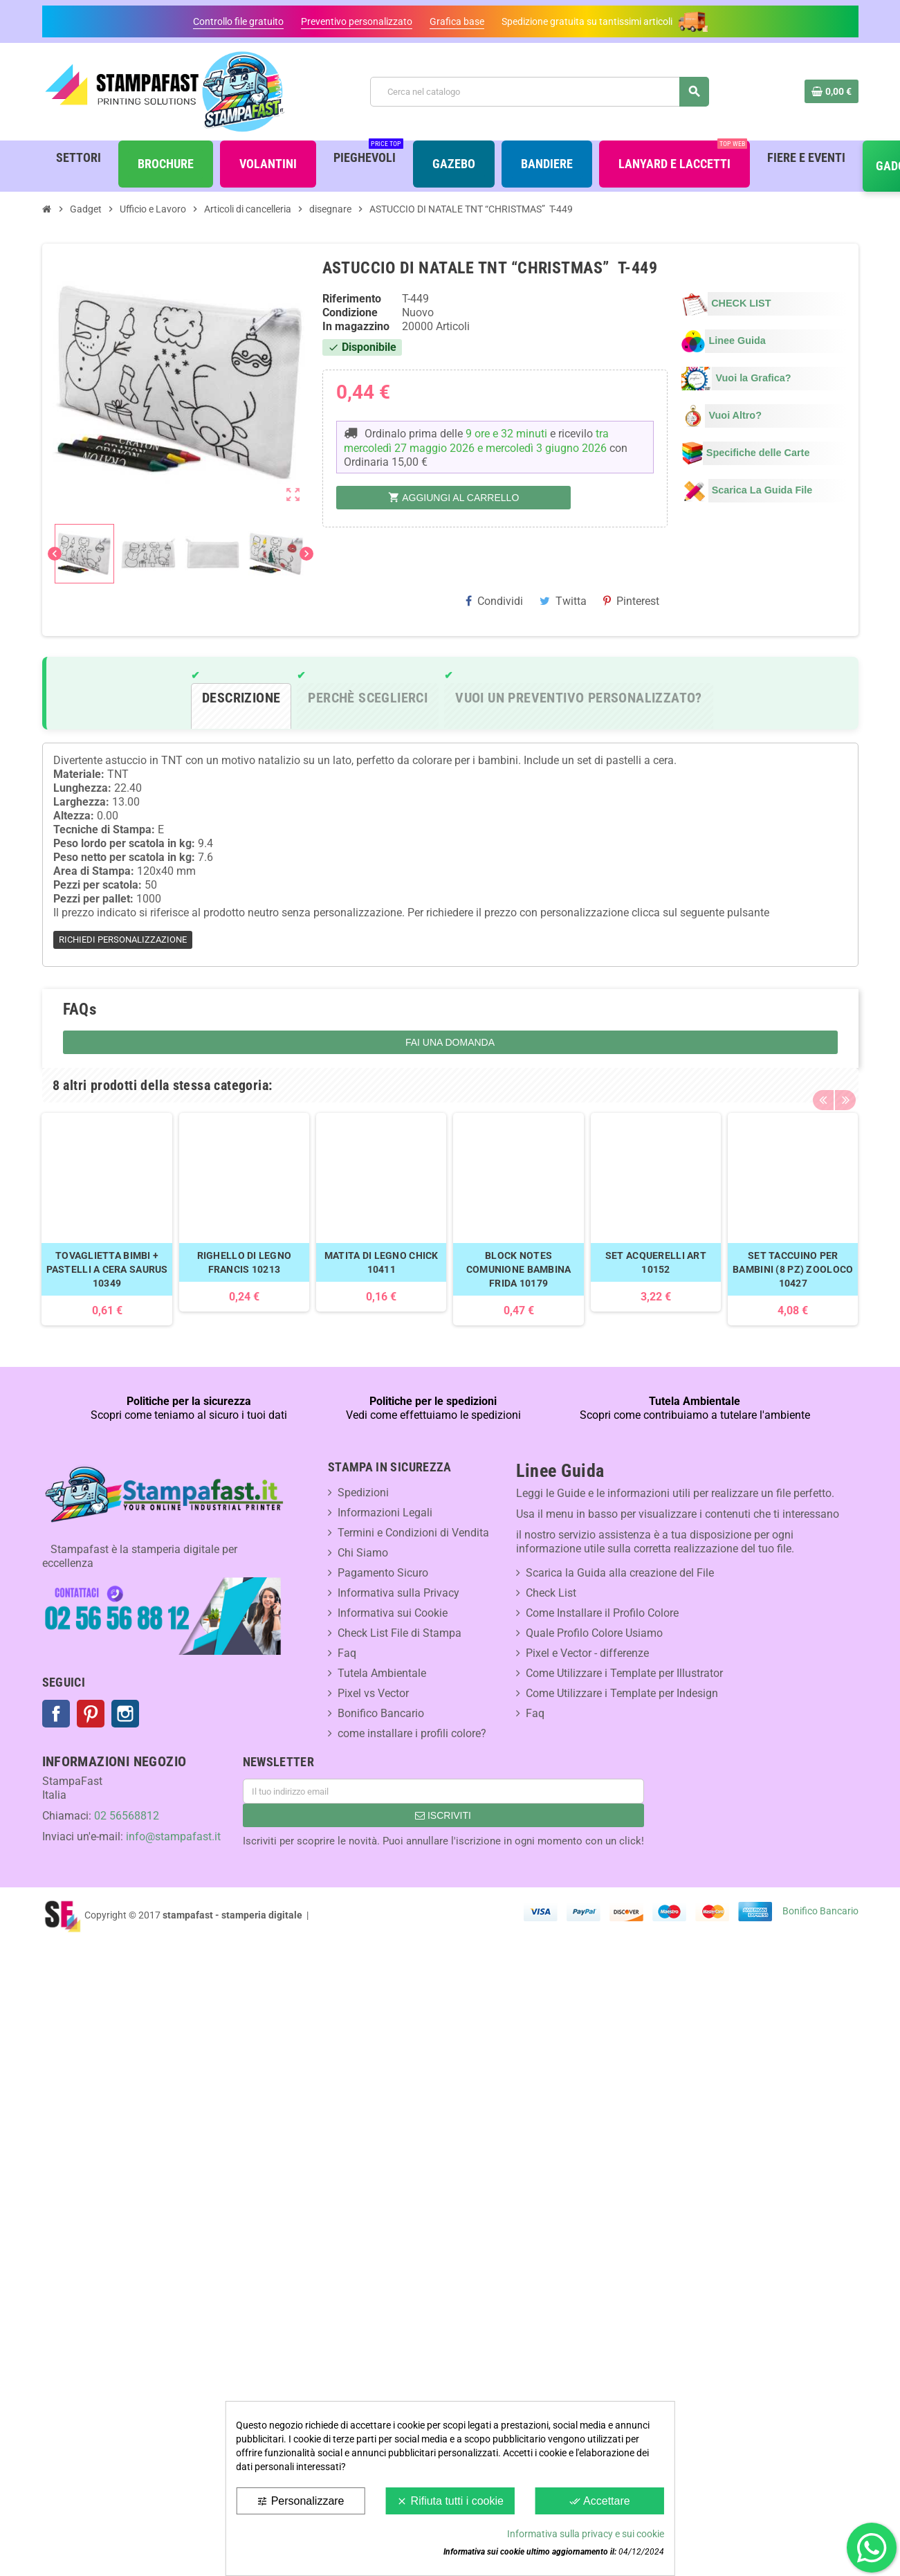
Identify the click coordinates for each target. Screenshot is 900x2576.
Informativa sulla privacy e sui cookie (585, 2533)
